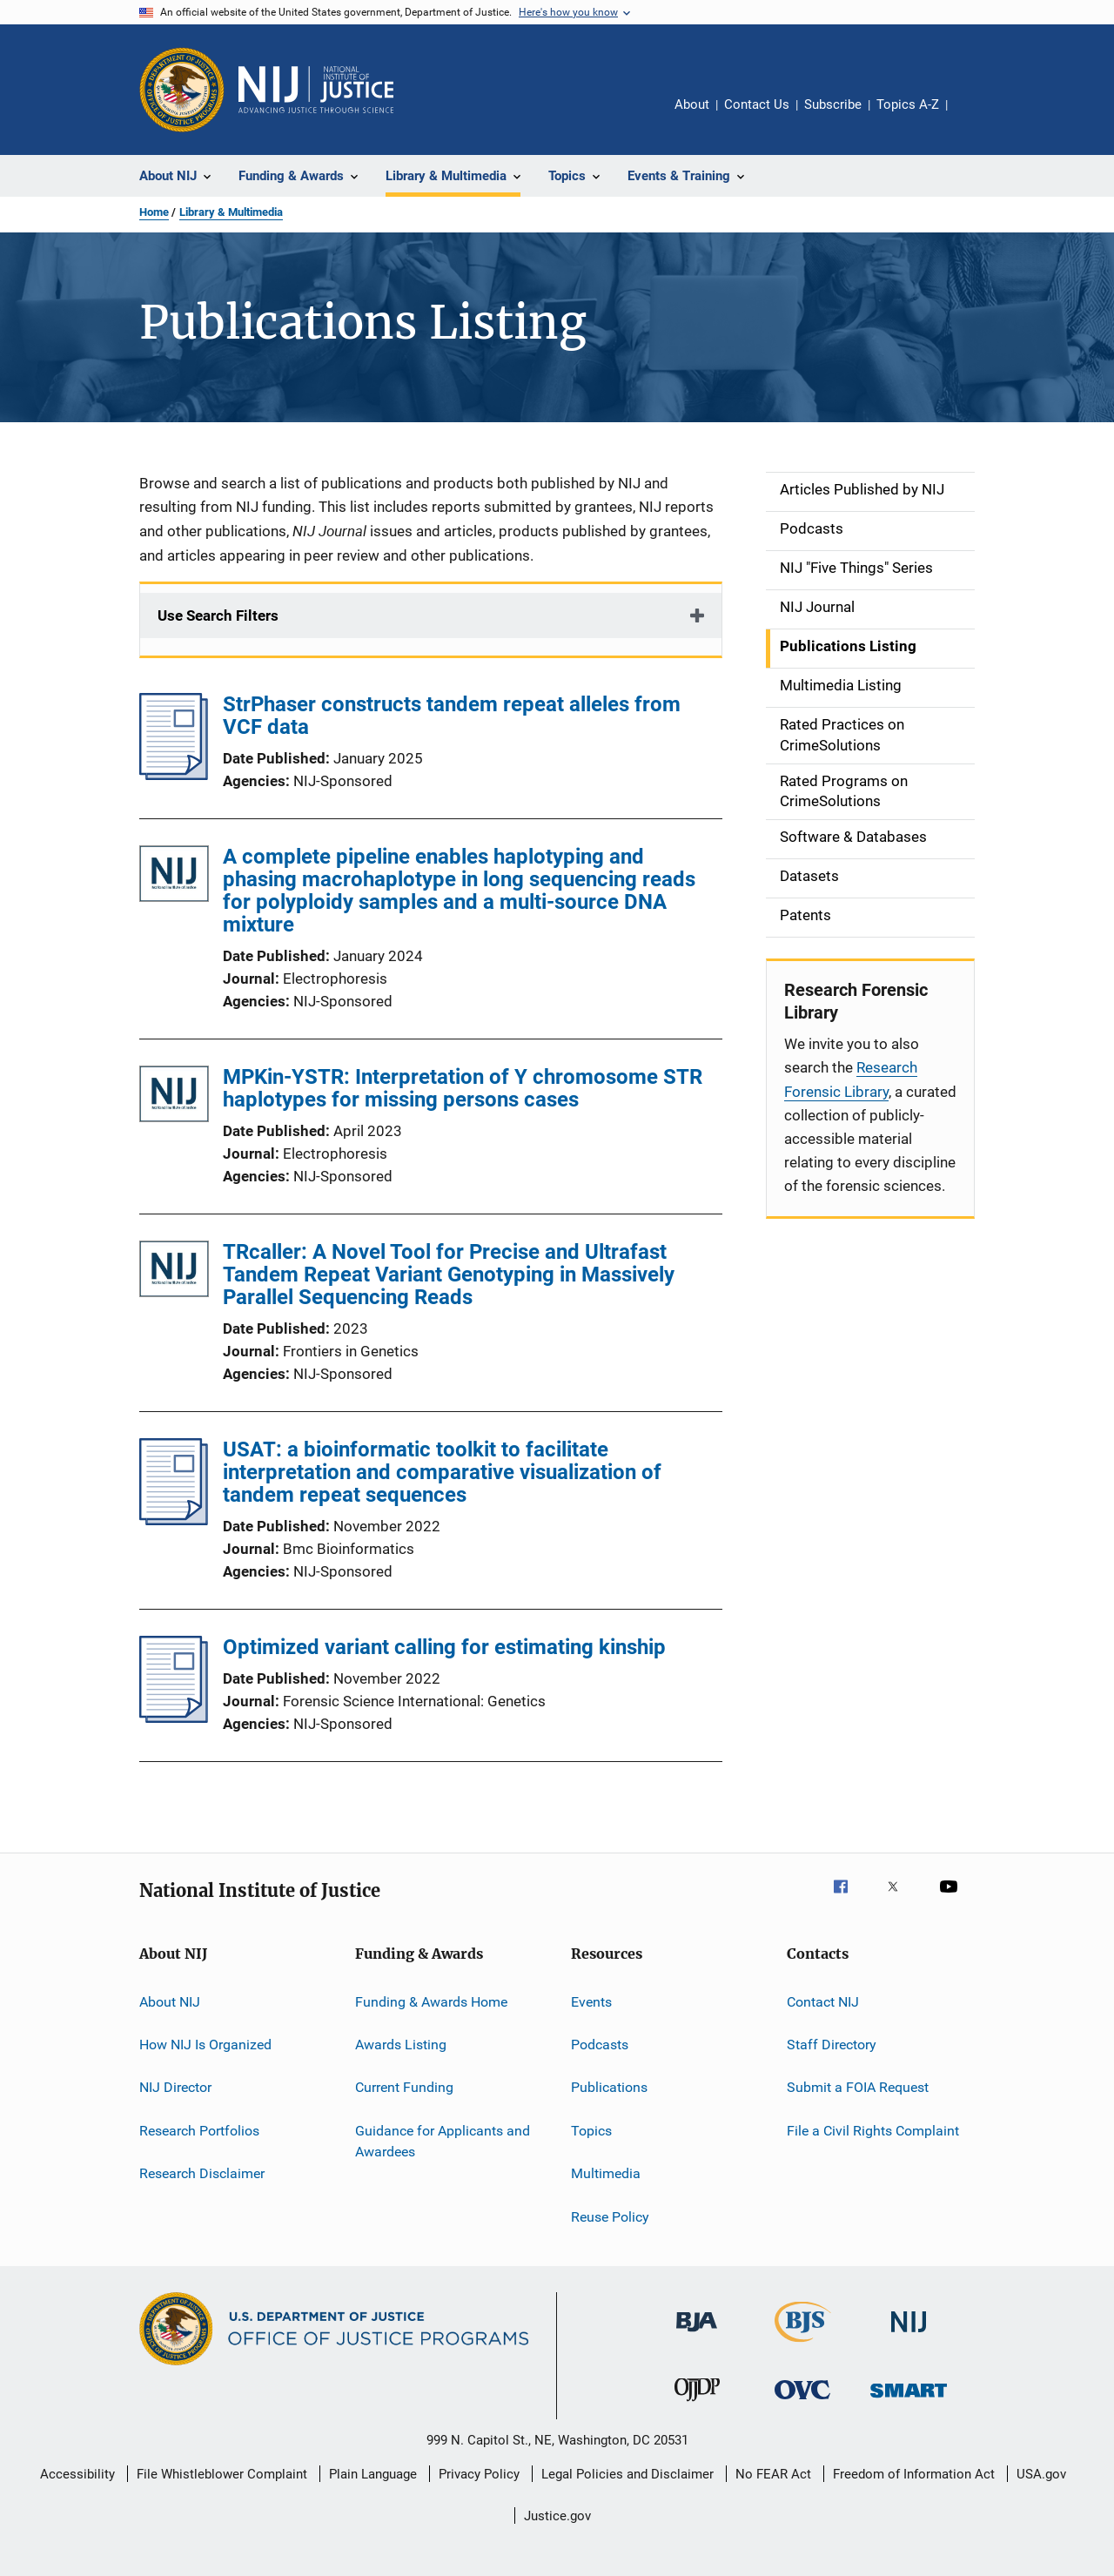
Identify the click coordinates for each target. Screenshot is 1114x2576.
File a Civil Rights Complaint (873, 2130)
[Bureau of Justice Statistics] (803, 2345)
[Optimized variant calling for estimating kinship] (173, 1717)
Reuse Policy (610, 2216)
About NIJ (169, 2002)
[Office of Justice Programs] (182, 89)
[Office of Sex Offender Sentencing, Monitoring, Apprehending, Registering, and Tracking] (908, 2400)
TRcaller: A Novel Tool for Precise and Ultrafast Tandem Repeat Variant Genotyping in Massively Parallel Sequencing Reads (448, 1274)
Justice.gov (557, 2516)
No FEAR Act (773, 2474)
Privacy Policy (479, 2474)
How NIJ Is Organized (205, 2044)
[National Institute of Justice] (908, 2335)
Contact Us (756, 104)
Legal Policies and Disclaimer (627, 2474)
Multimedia (606, 2173)
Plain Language (373, 2474)
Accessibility (77, 2474)
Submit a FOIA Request (858, 2087)
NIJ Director (175, 2087)
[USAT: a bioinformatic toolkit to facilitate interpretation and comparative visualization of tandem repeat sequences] (173, 1520)
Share (974, 117)
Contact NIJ (823, 2002)
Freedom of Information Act (914, 2474)
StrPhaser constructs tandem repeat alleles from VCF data (452, 715)
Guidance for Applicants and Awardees (442, 2141)
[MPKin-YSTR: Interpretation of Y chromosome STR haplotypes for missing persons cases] (174, 1097)
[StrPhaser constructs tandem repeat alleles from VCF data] (173, 775)
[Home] (315, 89)
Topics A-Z (907, 104)
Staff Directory (831, 2044)
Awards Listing (400, 2044)
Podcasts (599, 2044)
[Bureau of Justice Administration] (696, 2335)
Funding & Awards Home (431, 2002)
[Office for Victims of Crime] (802, 2402)
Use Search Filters (218, 615)
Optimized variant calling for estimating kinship (444, 1647)
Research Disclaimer (202, 2173)
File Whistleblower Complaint (222, 2474)
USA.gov (1041, 2474)
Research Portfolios (199, 2130)
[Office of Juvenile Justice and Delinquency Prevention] (697, 2404)
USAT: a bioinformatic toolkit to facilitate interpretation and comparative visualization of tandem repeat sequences (442, 1472)
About (691, 104)
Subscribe (833, 104)
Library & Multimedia (231, 212)
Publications (609, 2087)
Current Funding (404, 2087)
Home (154, 212)
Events (591, 2002)
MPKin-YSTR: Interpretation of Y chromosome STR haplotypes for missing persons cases (462, 1088)
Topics (591, 2130)
